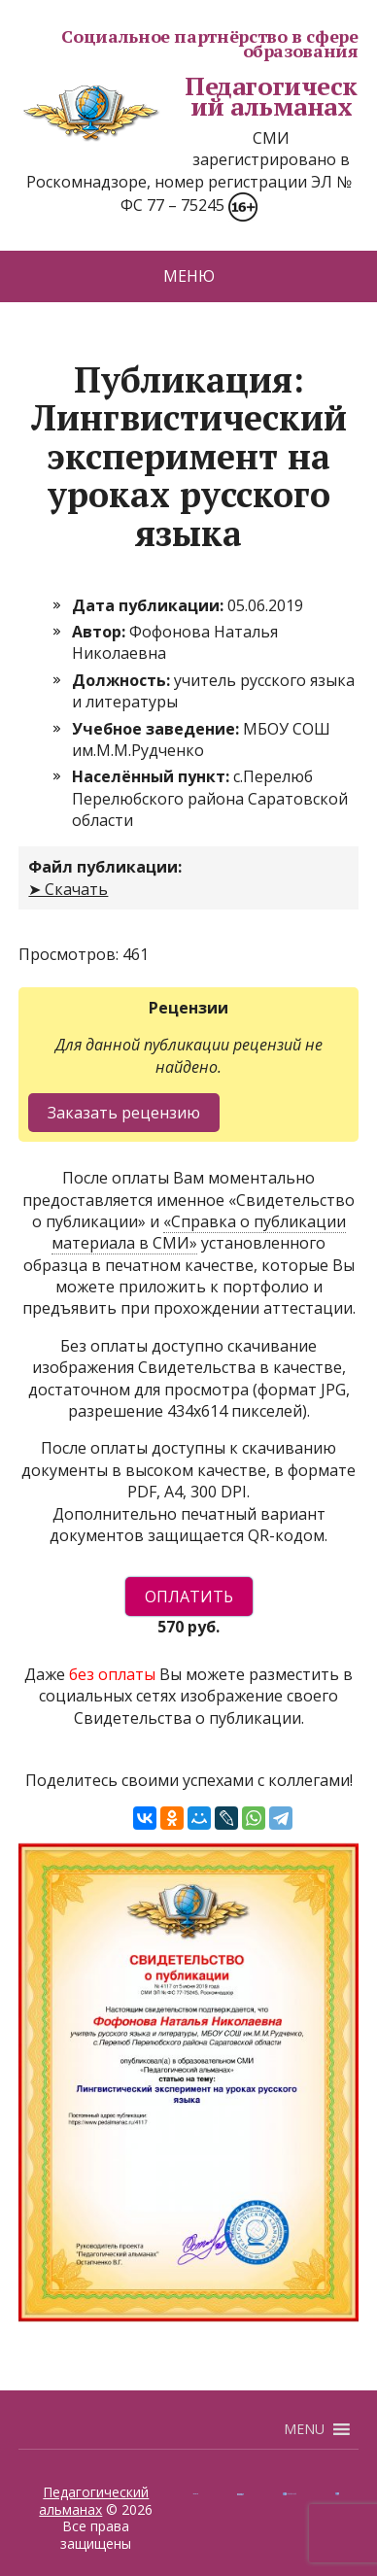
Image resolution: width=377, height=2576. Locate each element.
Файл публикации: (105, 866)
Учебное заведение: (157, 728)
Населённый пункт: (152, 776)
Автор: (100, 631)
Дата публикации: (149, 605)
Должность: (123, 680)
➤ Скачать (68, 889)
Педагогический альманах (187, 97)
